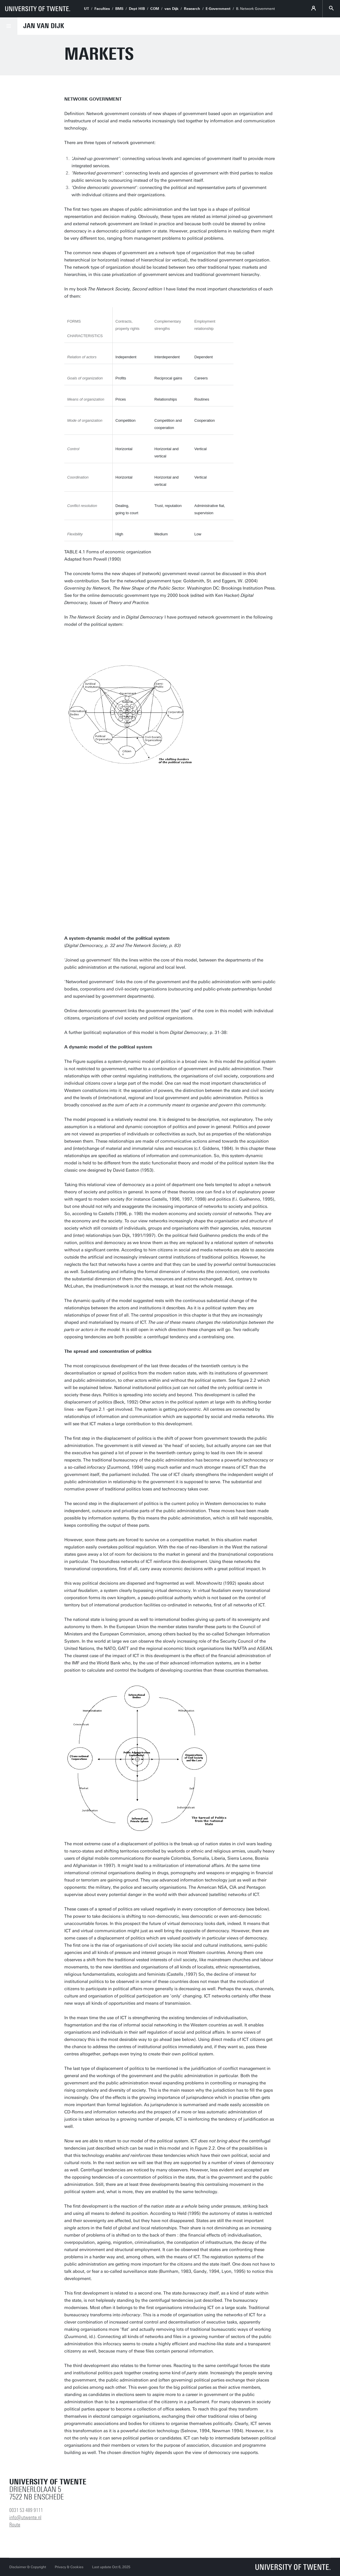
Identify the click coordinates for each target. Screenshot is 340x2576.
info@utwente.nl (25, 2517)
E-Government (218, 9)
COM (154, 9)
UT (86, 9)
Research (192, 9)
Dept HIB (137, 9)
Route (14, 2525)
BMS (119, 9)
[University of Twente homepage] (37, 8)
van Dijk (171, 9)
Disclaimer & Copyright (27, 2567)
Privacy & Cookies (69, 2567)
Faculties (102, 9)
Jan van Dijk (43, 26)
